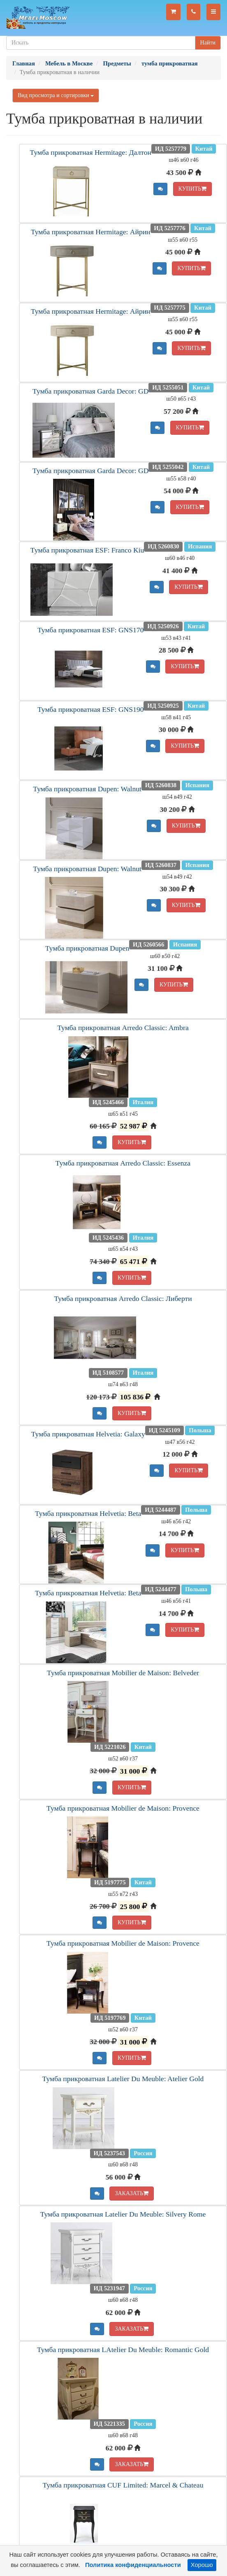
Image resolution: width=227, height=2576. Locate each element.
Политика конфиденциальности (133, 2565)
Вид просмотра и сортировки (56, 95)
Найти (207, 43)
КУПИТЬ (192, 189)
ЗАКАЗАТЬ (131, 2193)
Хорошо (202, 2565)
